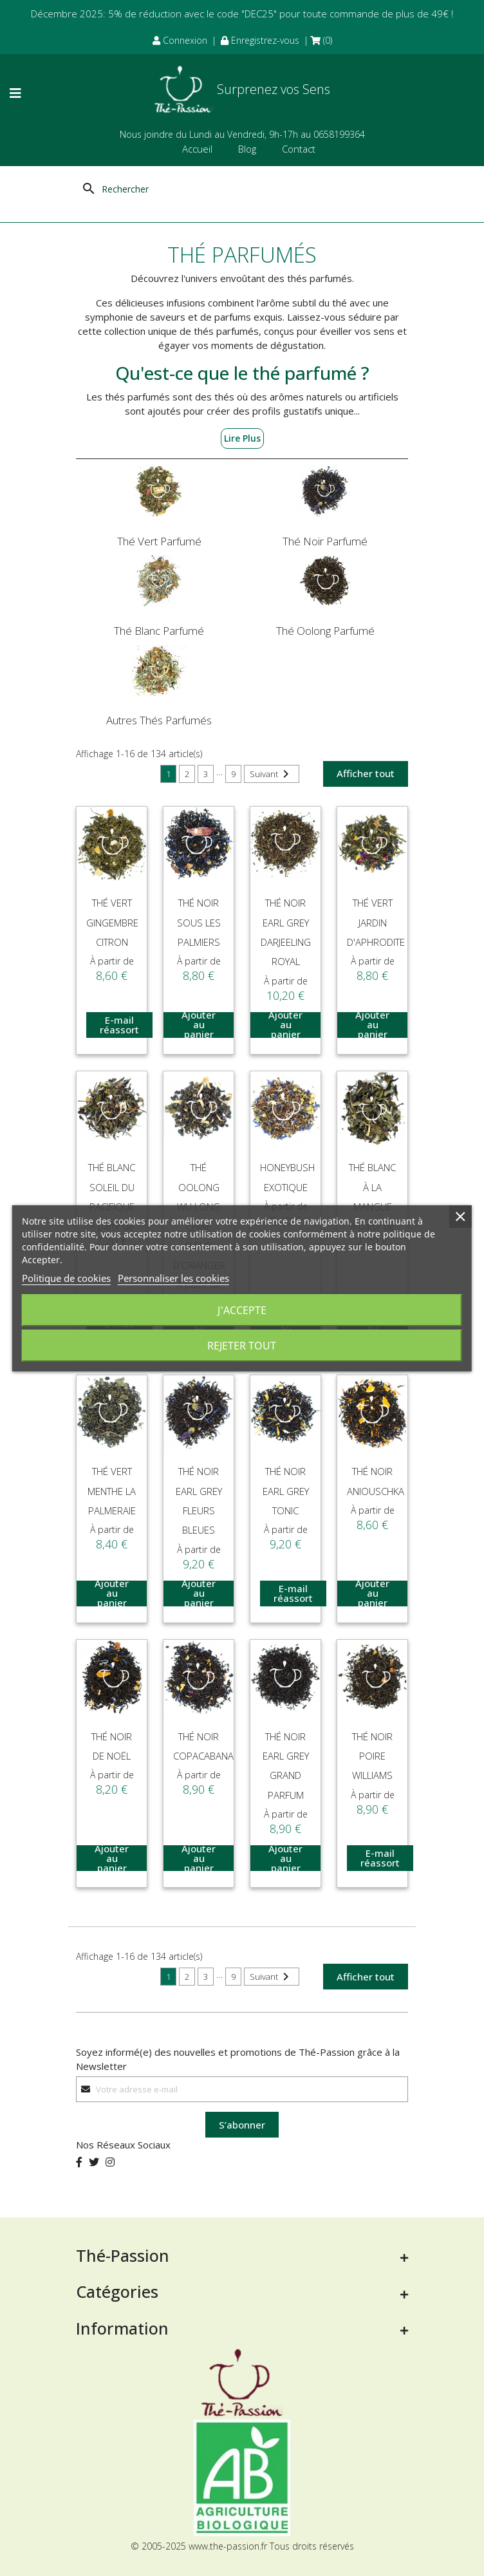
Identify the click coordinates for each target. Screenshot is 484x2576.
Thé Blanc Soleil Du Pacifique (111, 1187)
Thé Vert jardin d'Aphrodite (376, 922)
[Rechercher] (143, 189)
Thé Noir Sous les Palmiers (199, 922)
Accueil (197, 148)
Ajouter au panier (199, 1025)
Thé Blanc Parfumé (159, 630)
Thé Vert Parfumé (159, 541)
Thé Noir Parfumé (325, 541)
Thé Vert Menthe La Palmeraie (112, 1491)
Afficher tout (366, 773)
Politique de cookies (66, 1278)
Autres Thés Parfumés (159, 720)
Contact (298, 148)
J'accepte (242, 1310)
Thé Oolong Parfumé (325, 630)
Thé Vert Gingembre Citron (112, 922)
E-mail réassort (119, 1024)
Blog (247, 148)
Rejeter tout (241, 1346)
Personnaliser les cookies (173, 1278)
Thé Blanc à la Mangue (372, 1187)
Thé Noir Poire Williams (372, 1756)
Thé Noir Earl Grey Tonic (286, 1491)
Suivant (271, 774)
